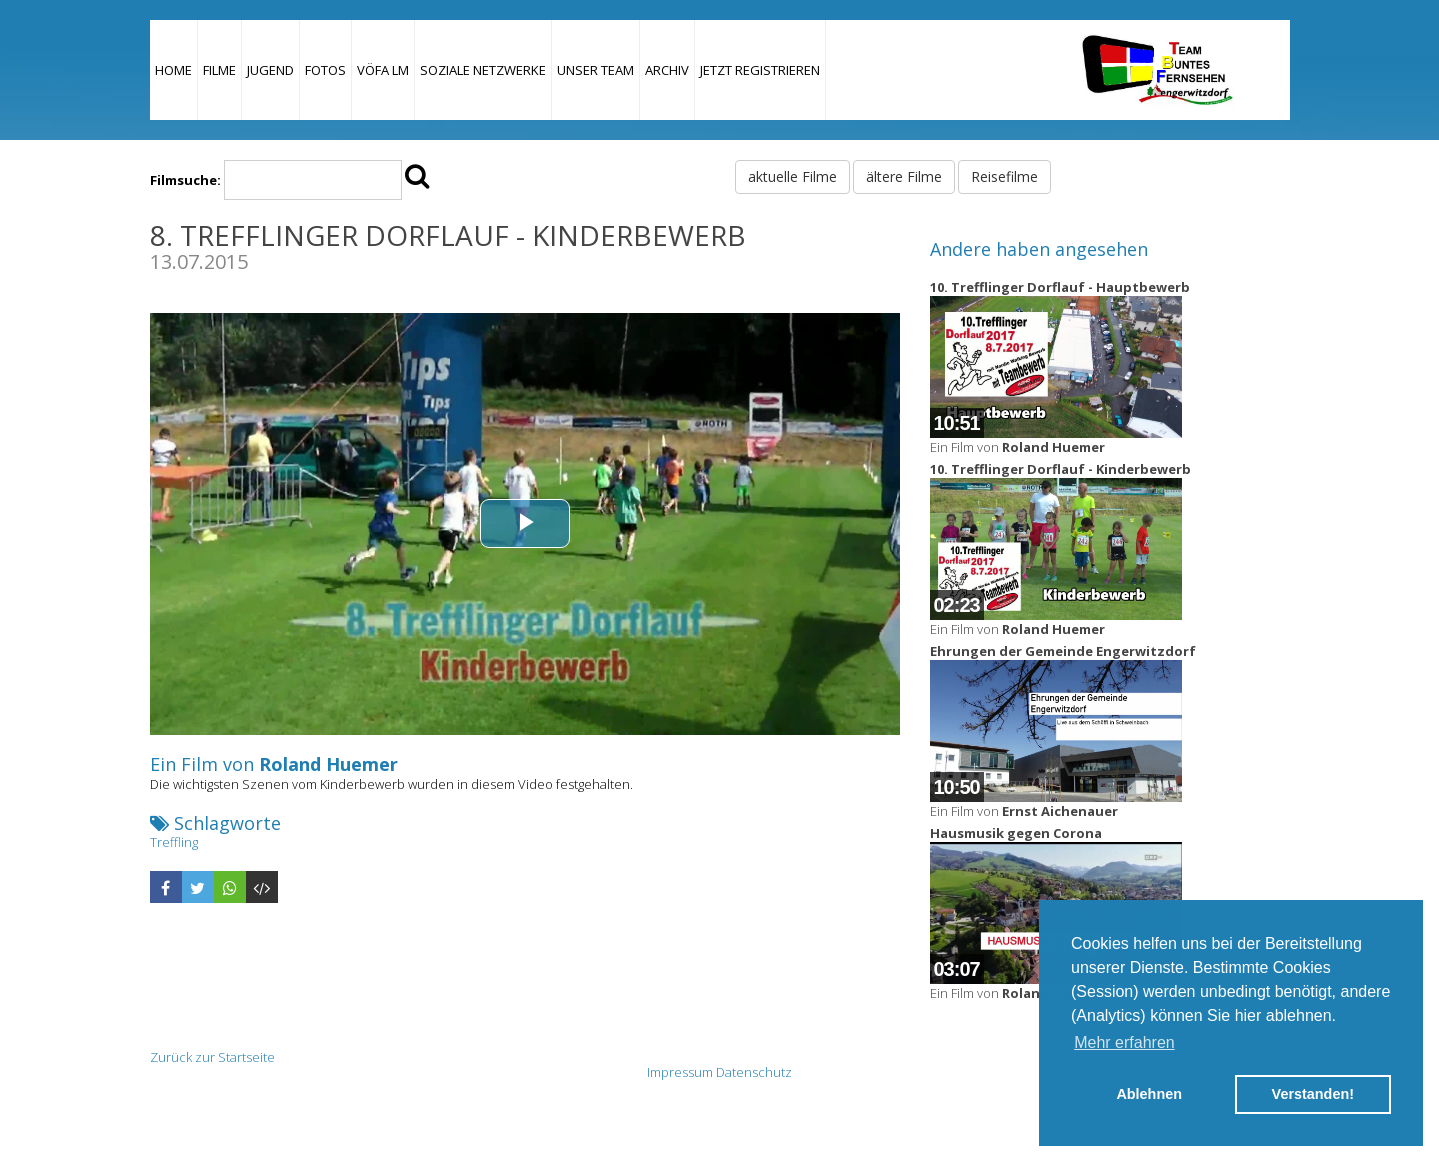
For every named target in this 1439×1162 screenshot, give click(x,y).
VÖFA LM (383, 70)
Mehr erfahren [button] (1124, 1042)
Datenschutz (754, 1072)
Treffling (174, 842)
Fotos (325, 70)
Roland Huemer (328, 764)
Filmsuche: (185, 180)
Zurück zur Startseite (212, 1057)
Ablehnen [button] (1149, 1094)
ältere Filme (904, 176)
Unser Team (595, 70)
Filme (219, 70)
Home (173, 70)
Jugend (270, 70)
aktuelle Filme (792, 176)
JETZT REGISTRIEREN (760, 70)
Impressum (680, 1072)
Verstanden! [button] (1313, 1094)
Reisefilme (1004, 176)
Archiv (667, 70)
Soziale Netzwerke (483, 70)
